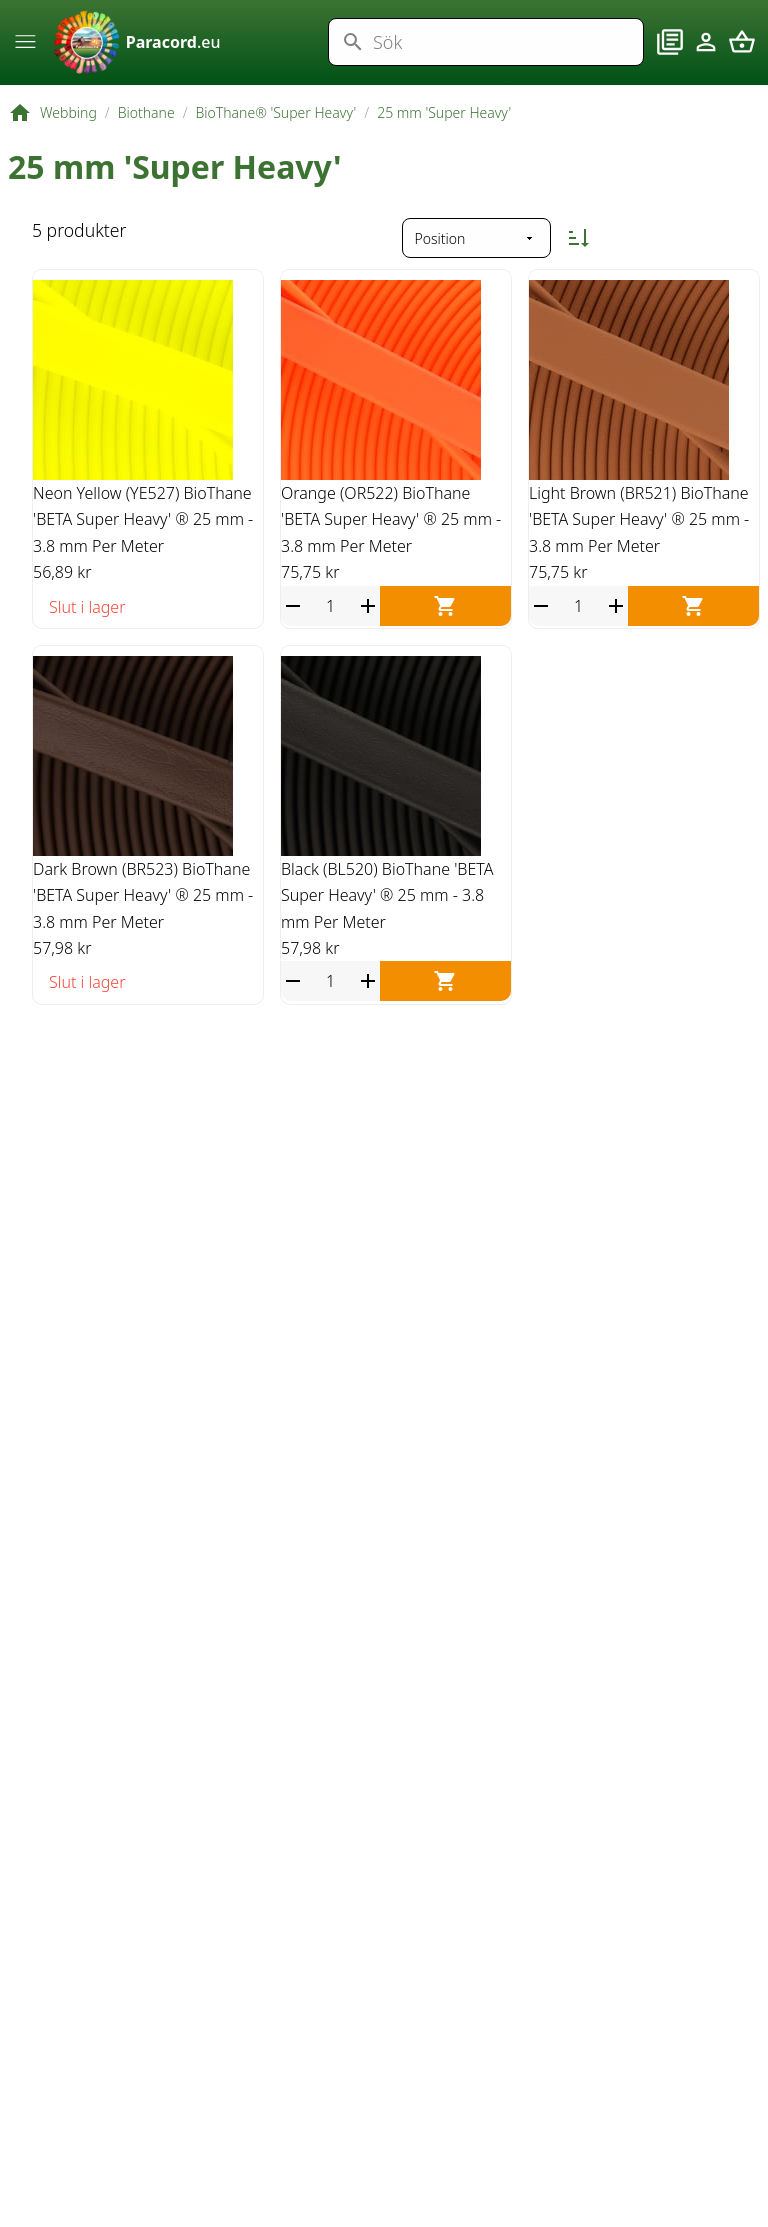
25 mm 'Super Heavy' (444, 133)
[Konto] (706, 53)
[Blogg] (670, 53)
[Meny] (26, 51)
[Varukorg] (742, 53)
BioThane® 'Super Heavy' (276, 133)
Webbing (68, 133)
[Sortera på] (476, 260)
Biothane (146, 133)
